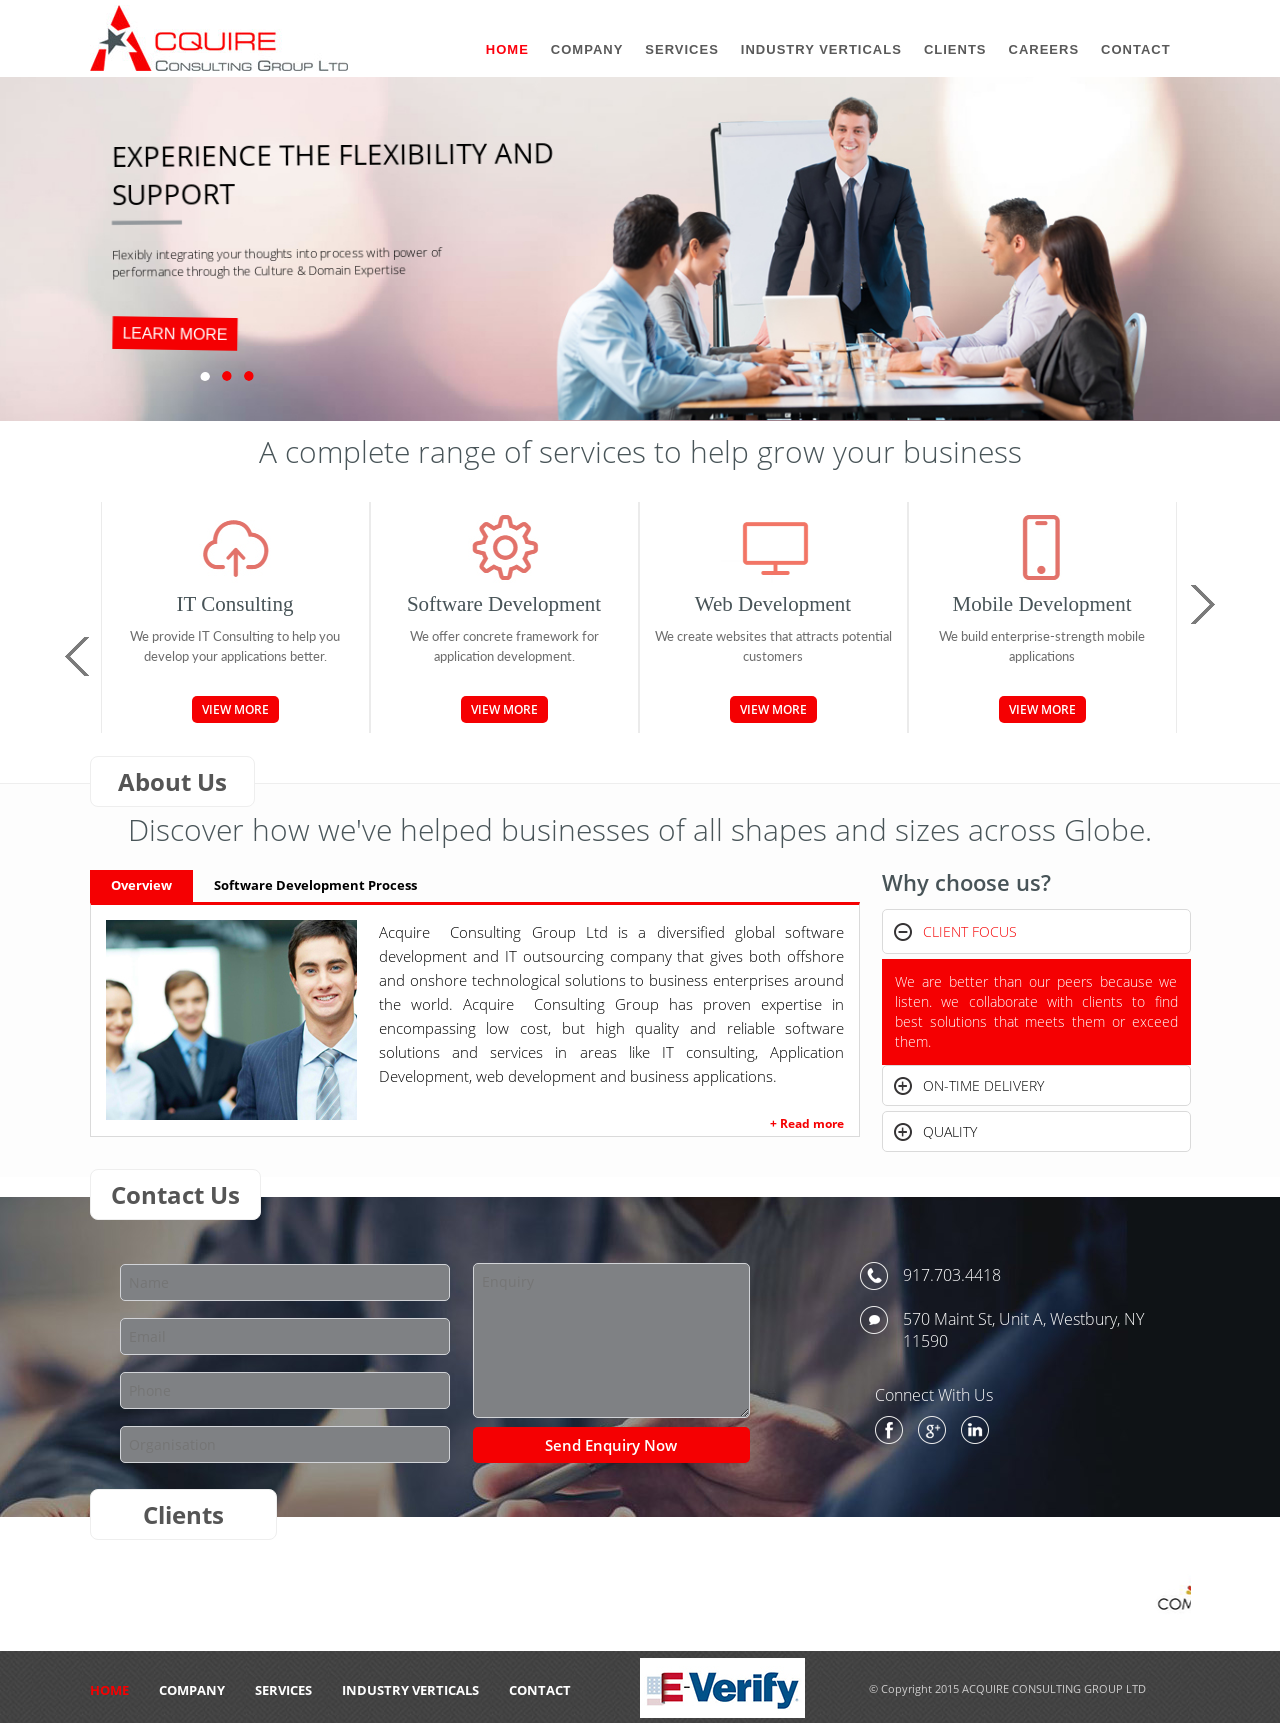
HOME (109, 1690)
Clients (955, 49)
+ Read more (807, 1123)
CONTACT (540, 1690)
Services (283, 1690)
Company (192, 1690)
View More (235, 709)
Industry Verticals (410, 1690)
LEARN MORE (175, 334)
